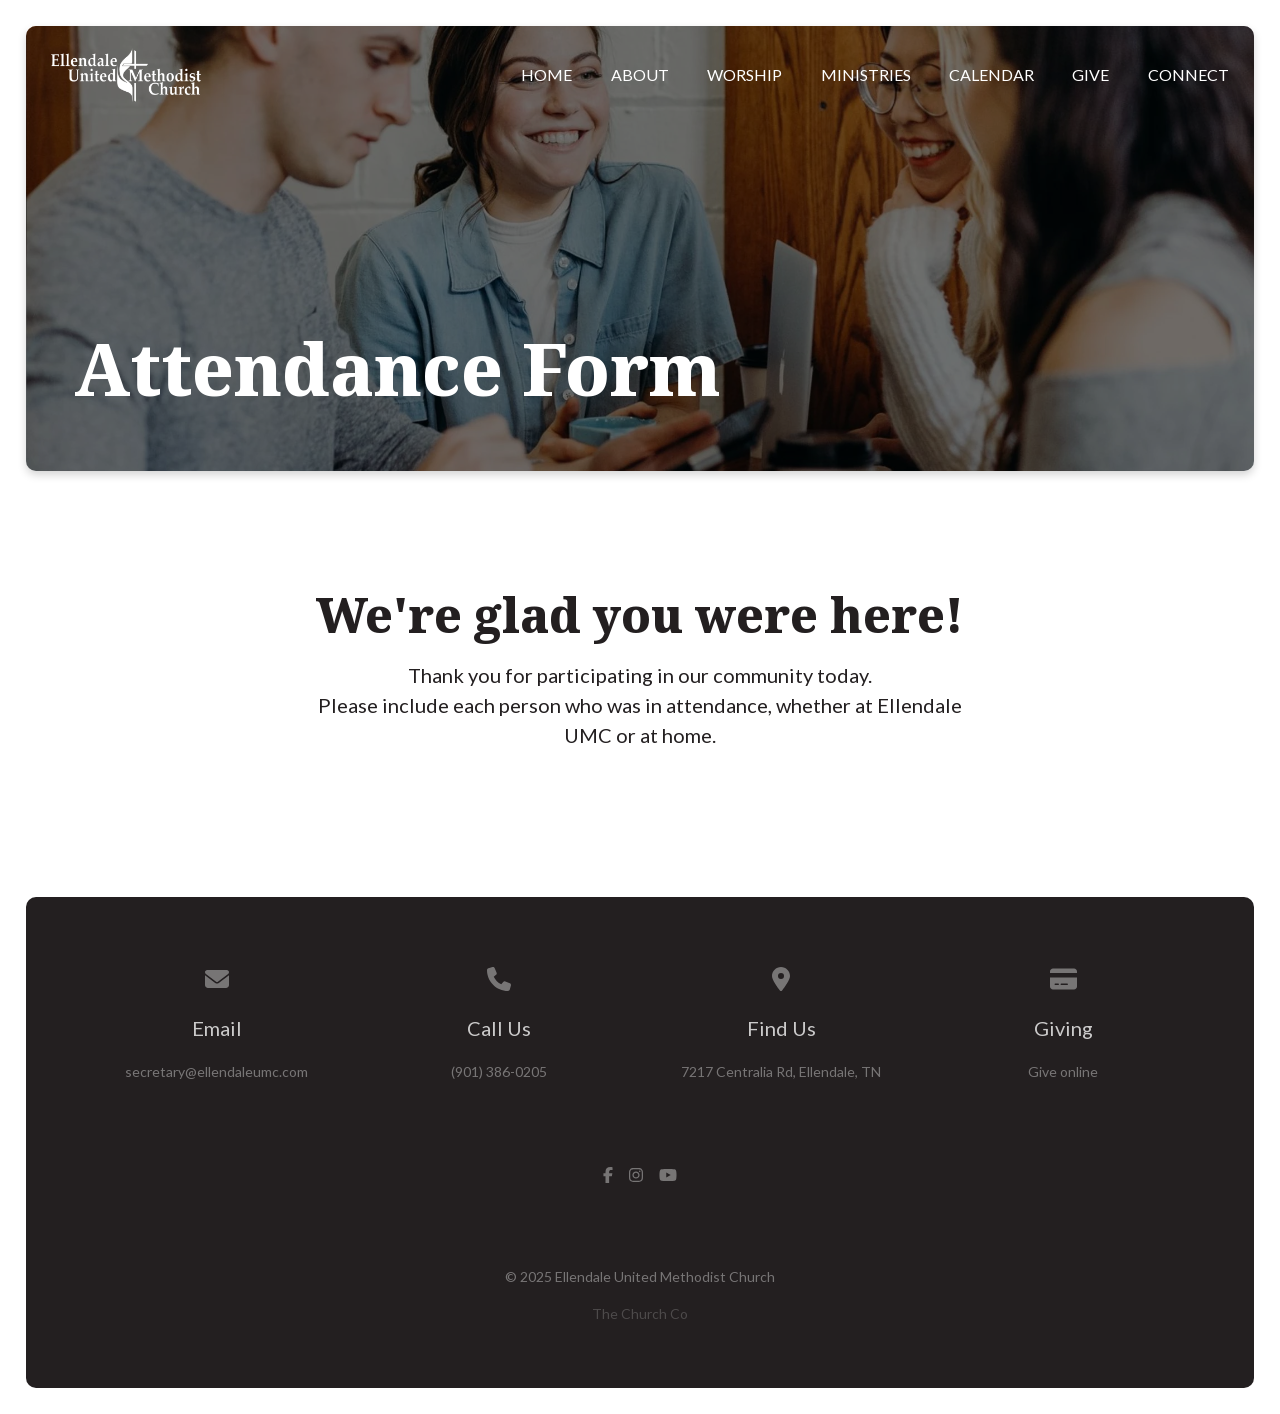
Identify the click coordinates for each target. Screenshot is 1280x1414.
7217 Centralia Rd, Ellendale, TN (781, 1071)
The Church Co (640, 1313)
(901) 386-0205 (499, 1071)
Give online (1063, 1071)
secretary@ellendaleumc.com (216, 1071)
